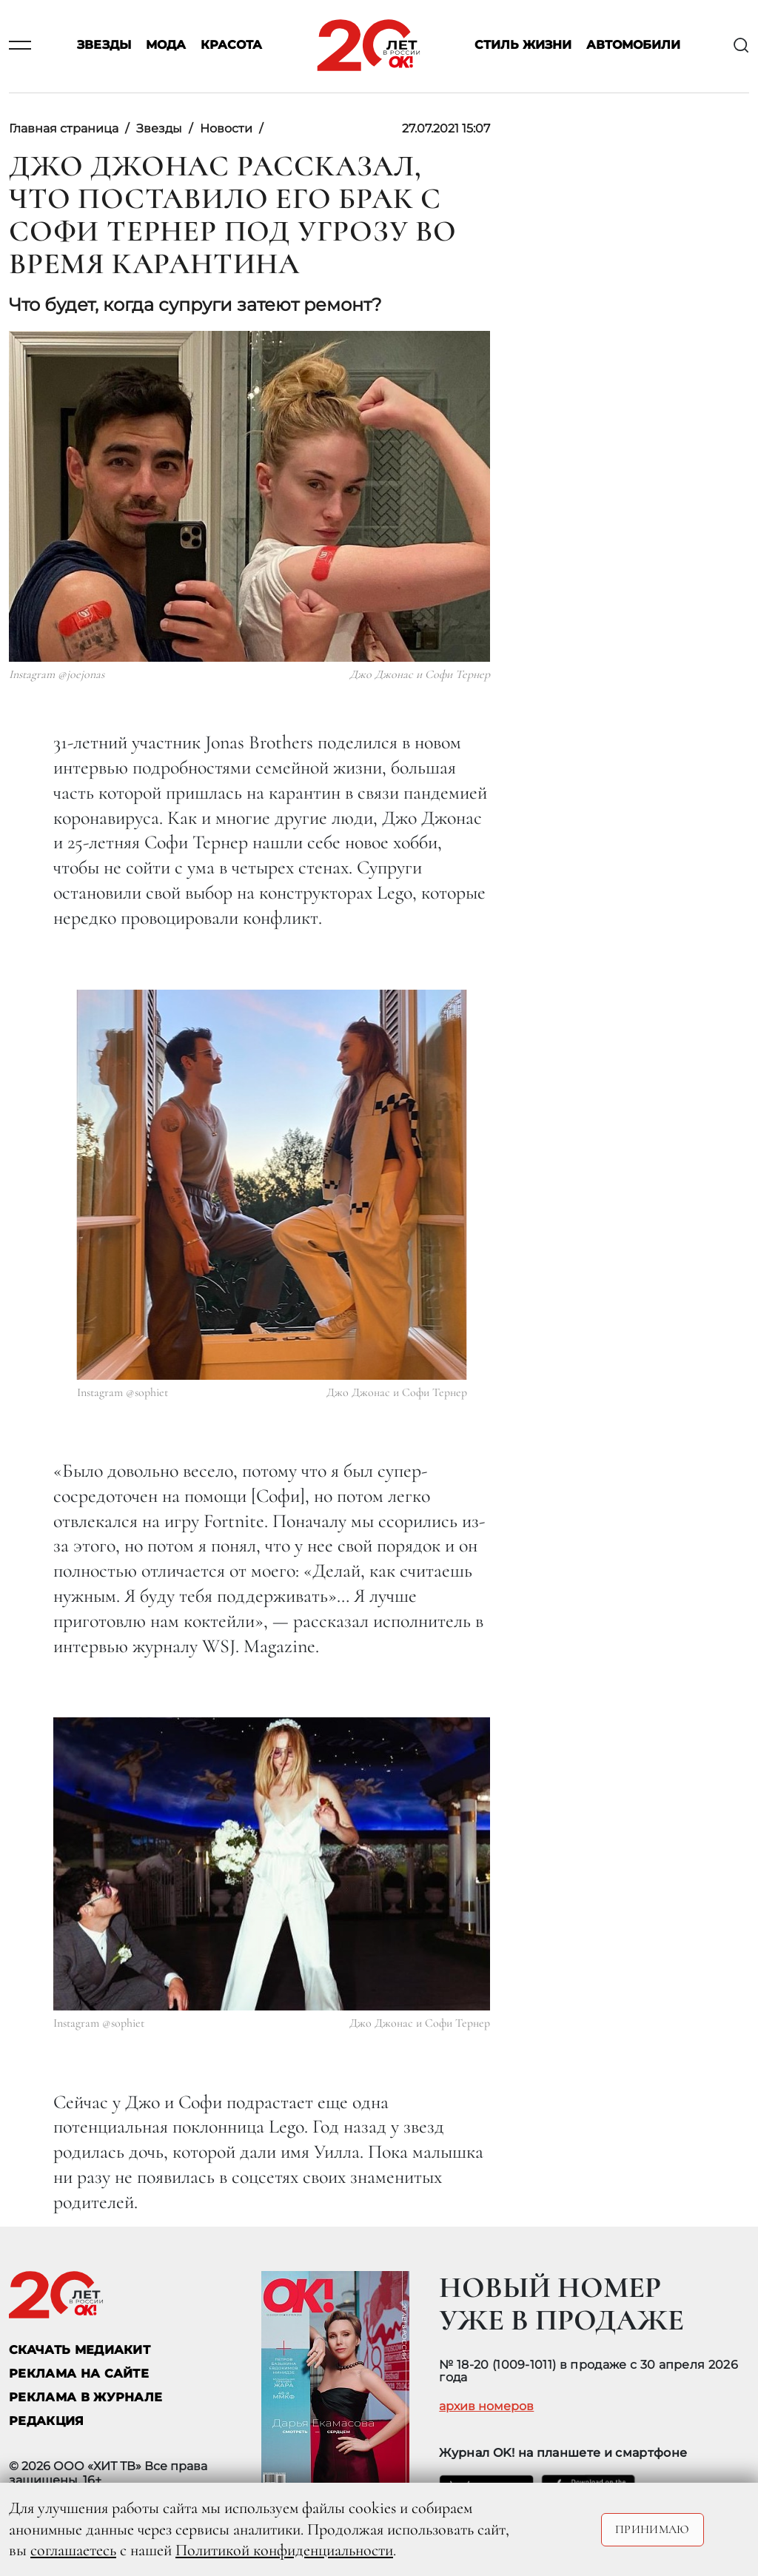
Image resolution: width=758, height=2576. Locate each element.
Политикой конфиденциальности (284, 2550)
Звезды (104, 45)
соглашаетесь (73, 2550)
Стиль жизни (522, 45)
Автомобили (633, 45)
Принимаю (652, 2529)
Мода (166, 45)
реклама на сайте (79, 2374)
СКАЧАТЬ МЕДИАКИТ (79, 2350)
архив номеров (486, 2406)
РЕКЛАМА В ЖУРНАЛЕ (85, 2397)
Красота (231, 45)
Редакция (46, 2421)
